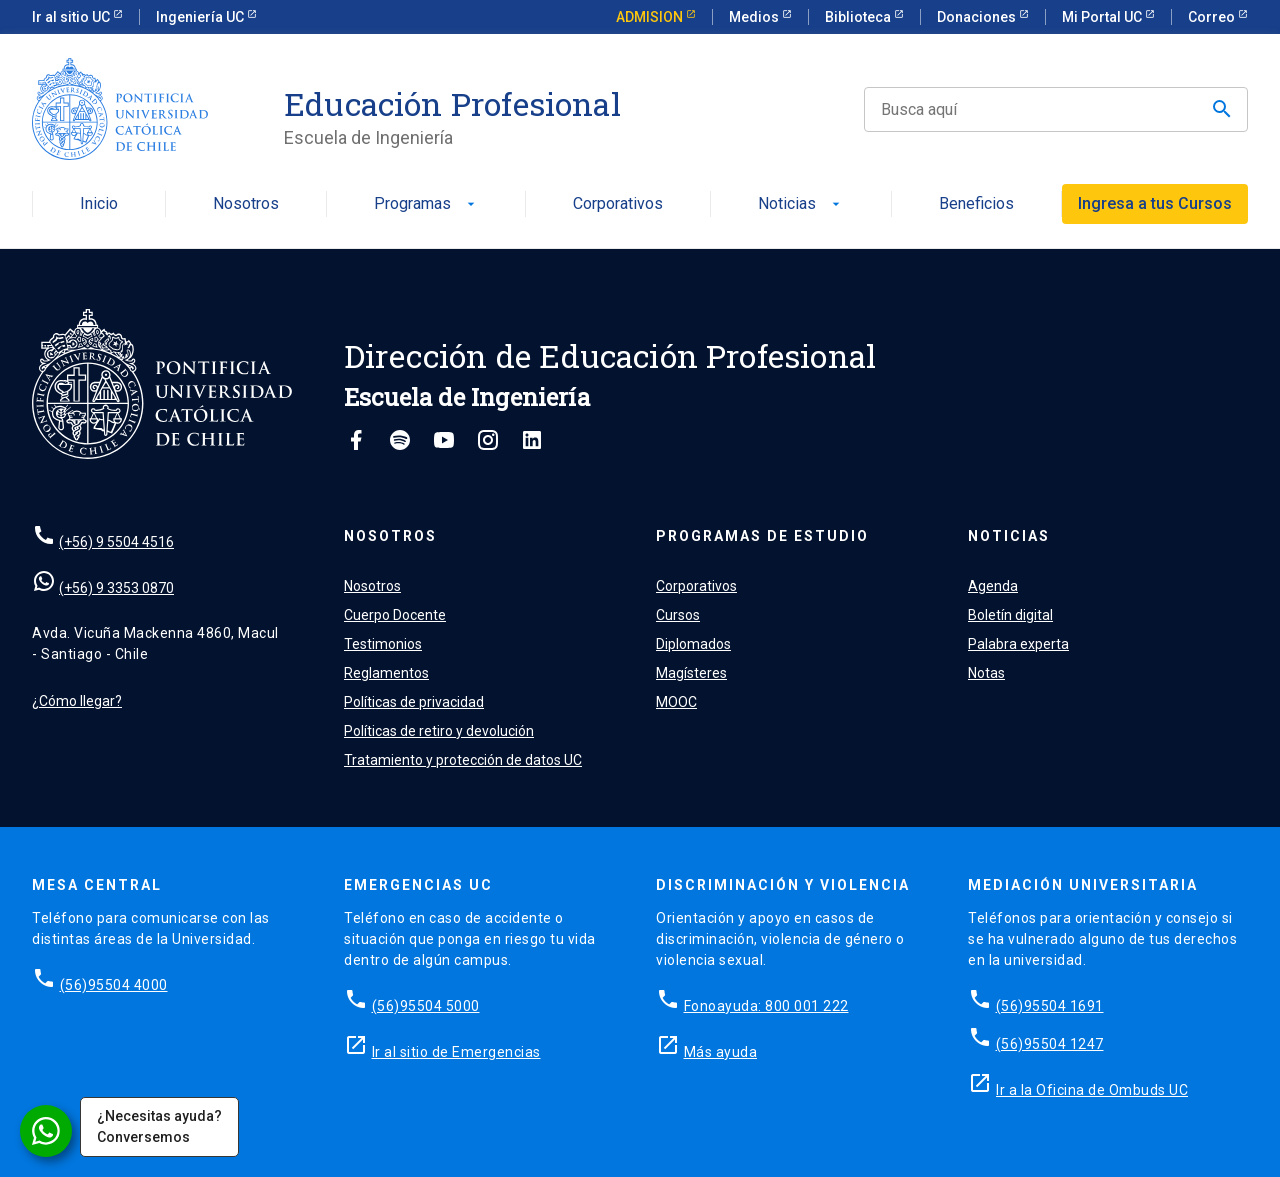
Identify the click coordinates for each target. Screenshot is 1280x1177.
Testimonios (383, 644)
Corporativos (618, 204)
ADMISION (651, 17)
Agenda (993, 586)
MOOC (676, 702)
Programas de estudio (762, 536)
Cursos (678, 615)
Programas (426, 204)
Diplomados (693, 644)
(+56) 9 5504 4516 (116, 542)
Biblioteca (859, 17)
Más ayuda (721, 1052)
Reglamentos (386, 673)
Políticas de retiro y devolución (439, 731)
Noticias (801, 204)
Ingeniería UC (201, 17)
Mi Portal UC (1103, 17)
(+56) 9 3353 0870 (116, 588)
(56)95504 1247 (1050, 1044)
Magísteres (691, 673)
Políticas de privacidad (414, 702)
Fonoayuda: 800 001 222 (766, 1006)
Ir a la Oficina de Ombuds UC (1092, 1090)
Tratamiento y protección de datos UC (463, 760)
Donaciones (978, 17)
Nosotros (246, 204)
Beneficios (976, 204)
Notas (986, 673)
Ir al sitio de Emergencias (456, 1052)
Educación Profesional (452, 104)
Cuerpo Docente (395, 615)
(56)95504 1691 (1050, 1006)
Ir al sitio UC (72, 17)
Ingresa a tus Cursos (1155, 203)
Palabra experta (1018, 644)
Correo (1213, 17)
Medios (755, 17)
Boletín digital (1010, 615)
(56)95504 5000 (426, 1006)
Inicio (99, 204)
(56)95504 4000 (114, 985)
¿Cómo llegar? (77, 701)
